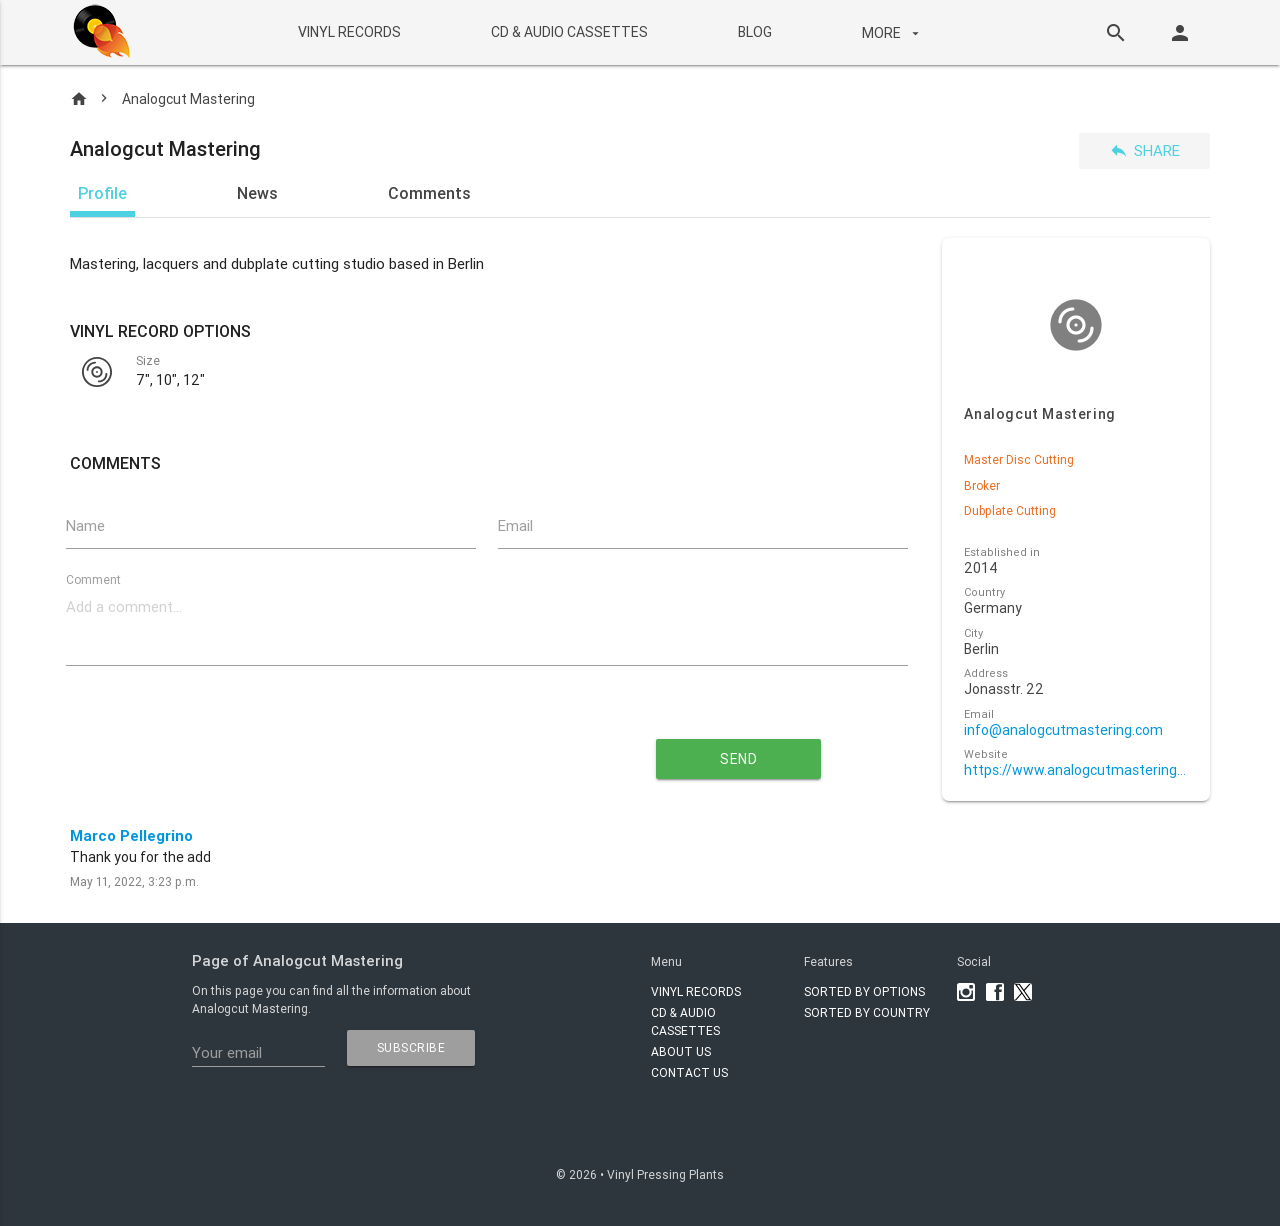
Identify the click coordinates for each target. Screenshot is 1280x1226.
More (892, 33)
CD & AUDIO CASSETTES (568, 32)
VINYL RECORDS (348, 32)
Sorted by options (864, 991)
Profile (102, 193)
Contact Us (689, 1072)
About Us (681, 1051)
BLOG (754, 32)
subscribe (411, 1047)
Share (1144, 150)
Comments (429, 193)
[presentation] (306, 751)
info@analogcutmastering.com (1063, 730)
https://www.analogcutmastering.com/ (1075, 770)
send (738, 759)
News (257, 193)
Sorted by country (867, 1012)
